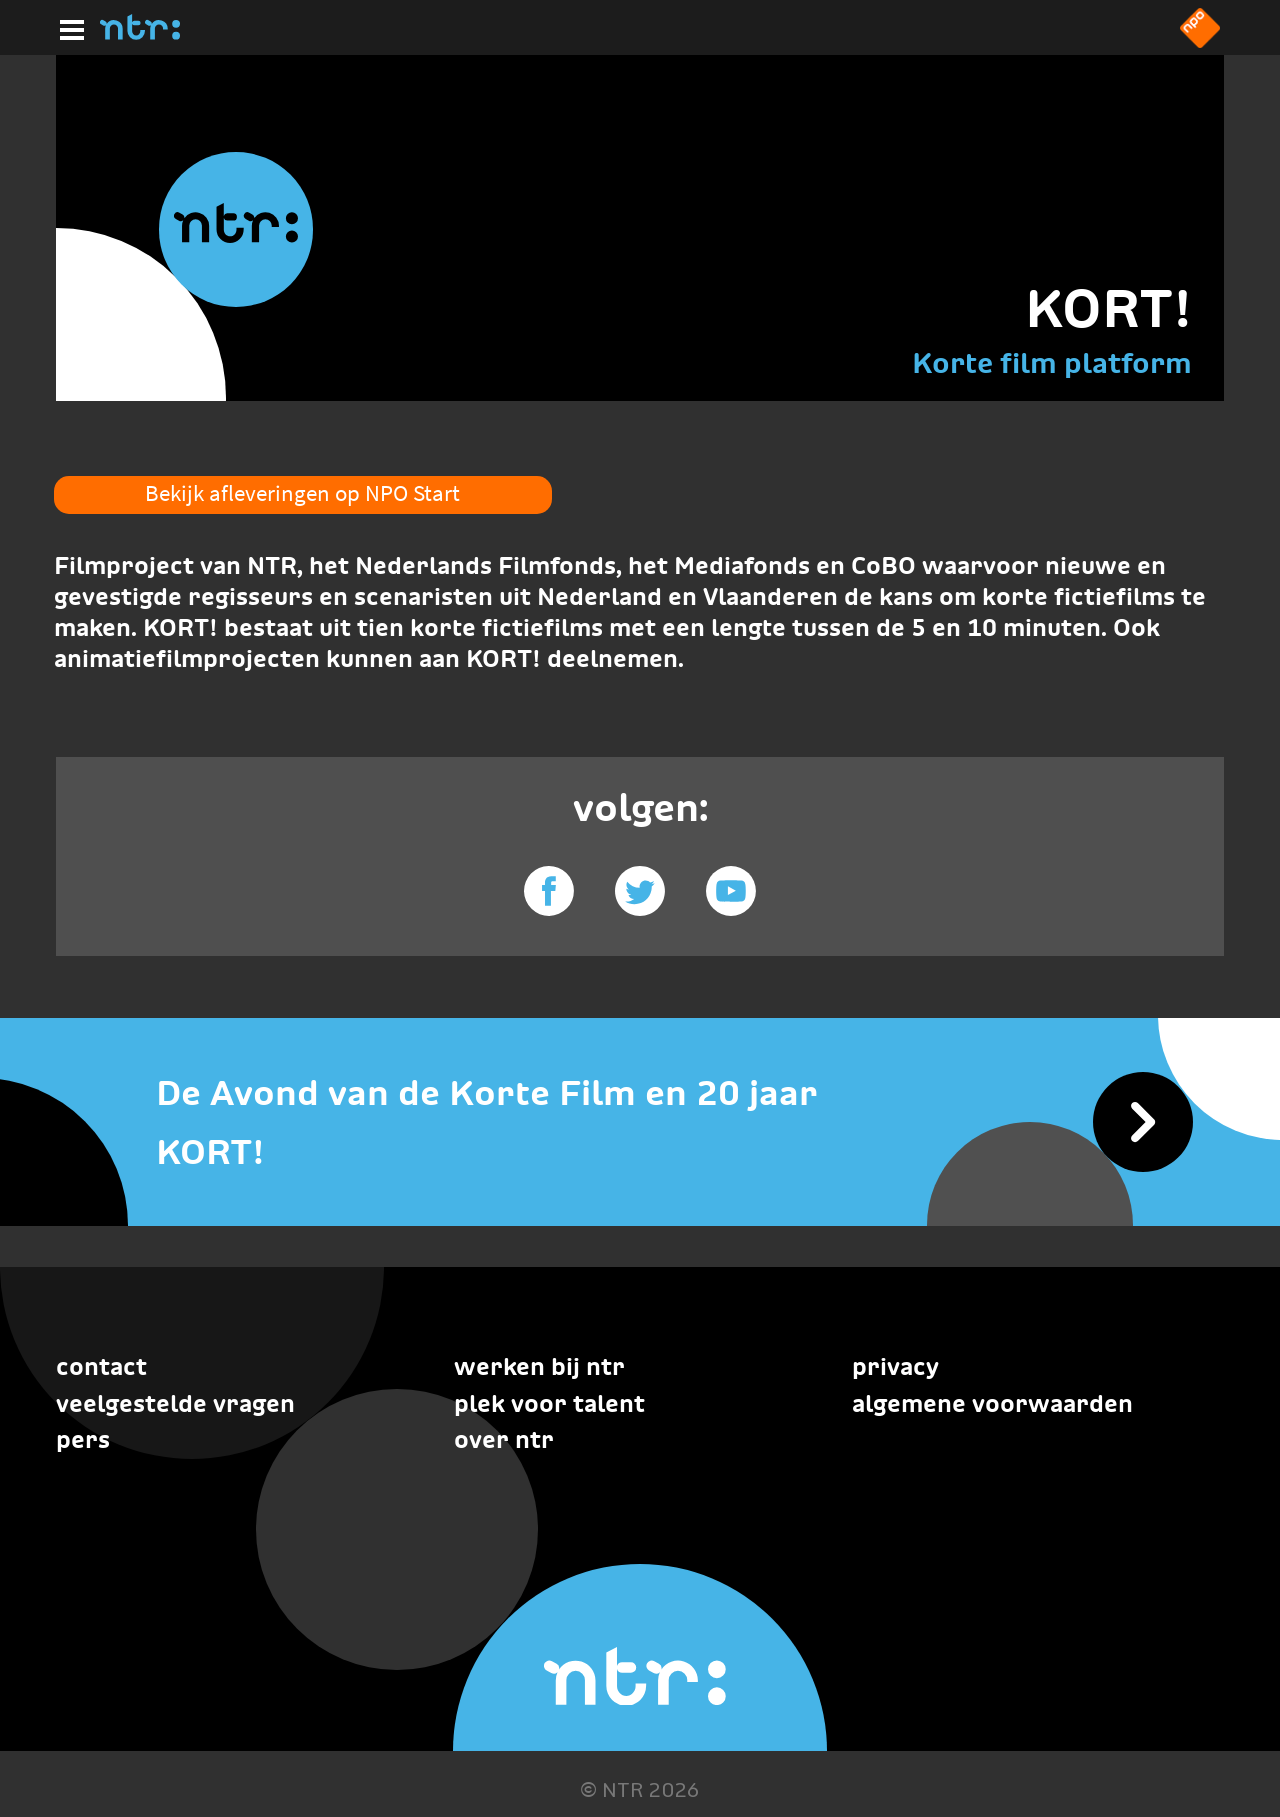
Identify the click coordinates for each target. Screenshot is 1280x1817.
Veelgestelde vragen (175, 1403)
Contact (101, 1366)
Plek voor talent (549, 1403)
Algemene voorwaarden (992, 1403)
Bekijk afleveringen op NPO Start (302, 493)
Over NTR (504, 1439)
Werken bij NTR (539, 1366)
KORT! (1108, 308)
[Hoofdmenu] (68, 27)
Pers (83, 1439)
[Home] (140, 34)
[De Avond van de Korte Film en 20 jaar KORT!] (640, 1122)
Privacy (895, 1366)
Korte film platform (1052, 363)
